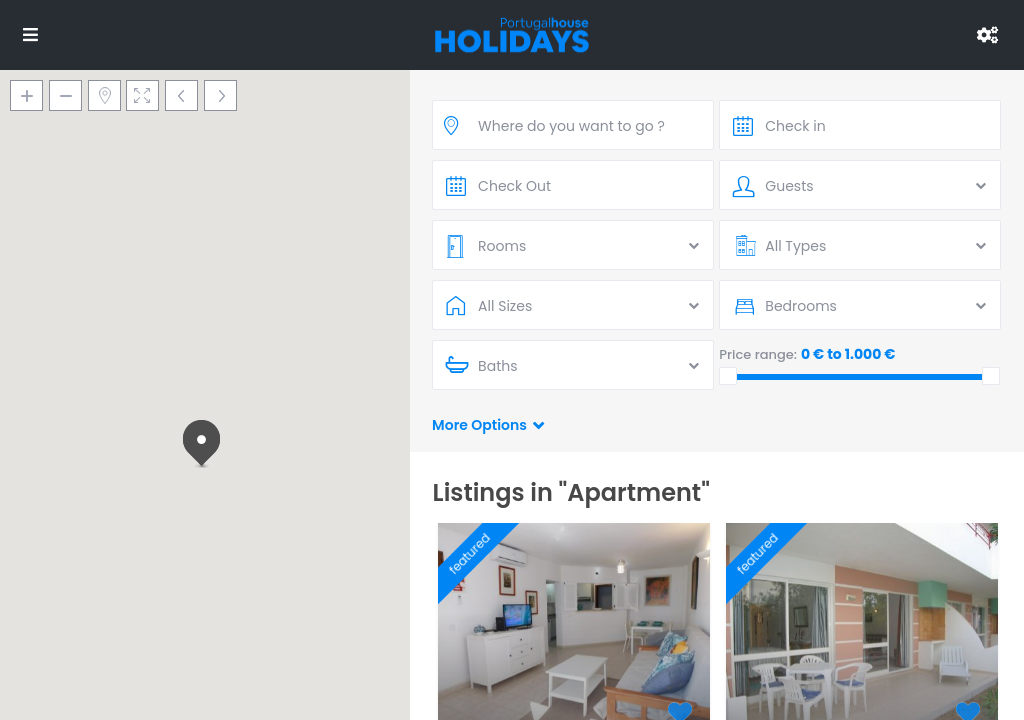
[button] (205, 445)
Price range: (758, 354)
